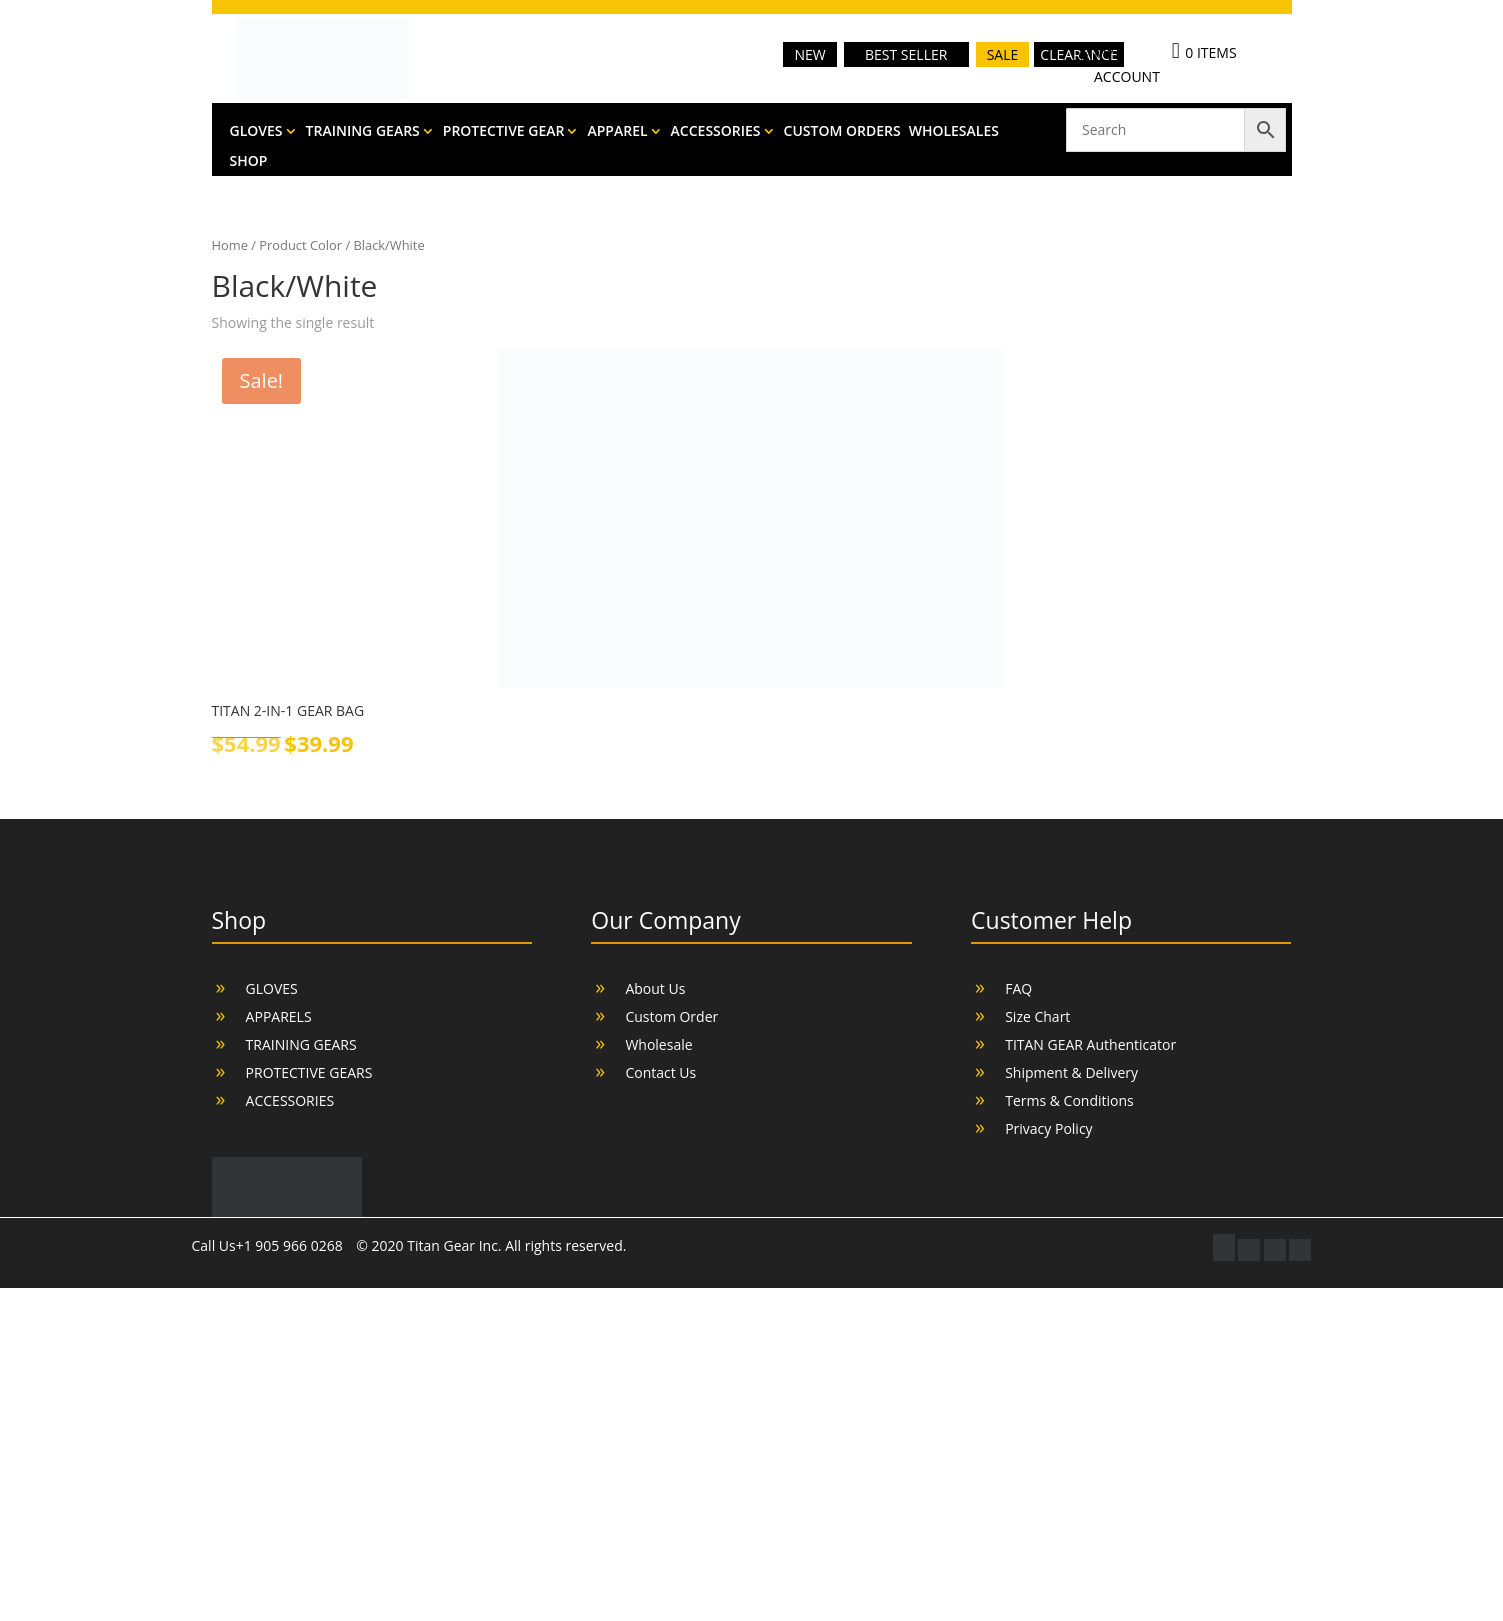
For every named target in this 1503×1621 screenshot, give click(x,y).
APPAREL (617, 132)
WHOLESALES (954, 132)
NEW (809, 54)
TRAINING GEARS (363, 132)
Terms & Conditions (1069, 1100)
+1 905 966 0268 (291, 1245)
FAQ (1018, 988)
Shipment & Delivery (1071, 1072)
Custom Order (671, 1016)
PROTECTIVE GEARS (309, 1072)
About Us (655, 988)
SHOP (249, 162)
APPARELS (279, 1016)
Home (230, 245)
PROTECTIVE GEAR (504, 132)
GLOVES (256, 132)
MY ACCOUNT (1127, 64)
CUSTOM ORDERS (842, 132)
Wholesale (658, 1044)
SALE (1003, 54)
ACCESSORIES (716, 132)
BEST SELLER (906, 54)
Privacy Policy (1048, 1128)
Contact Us (660, 1072)
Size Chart (1037, 1016)
